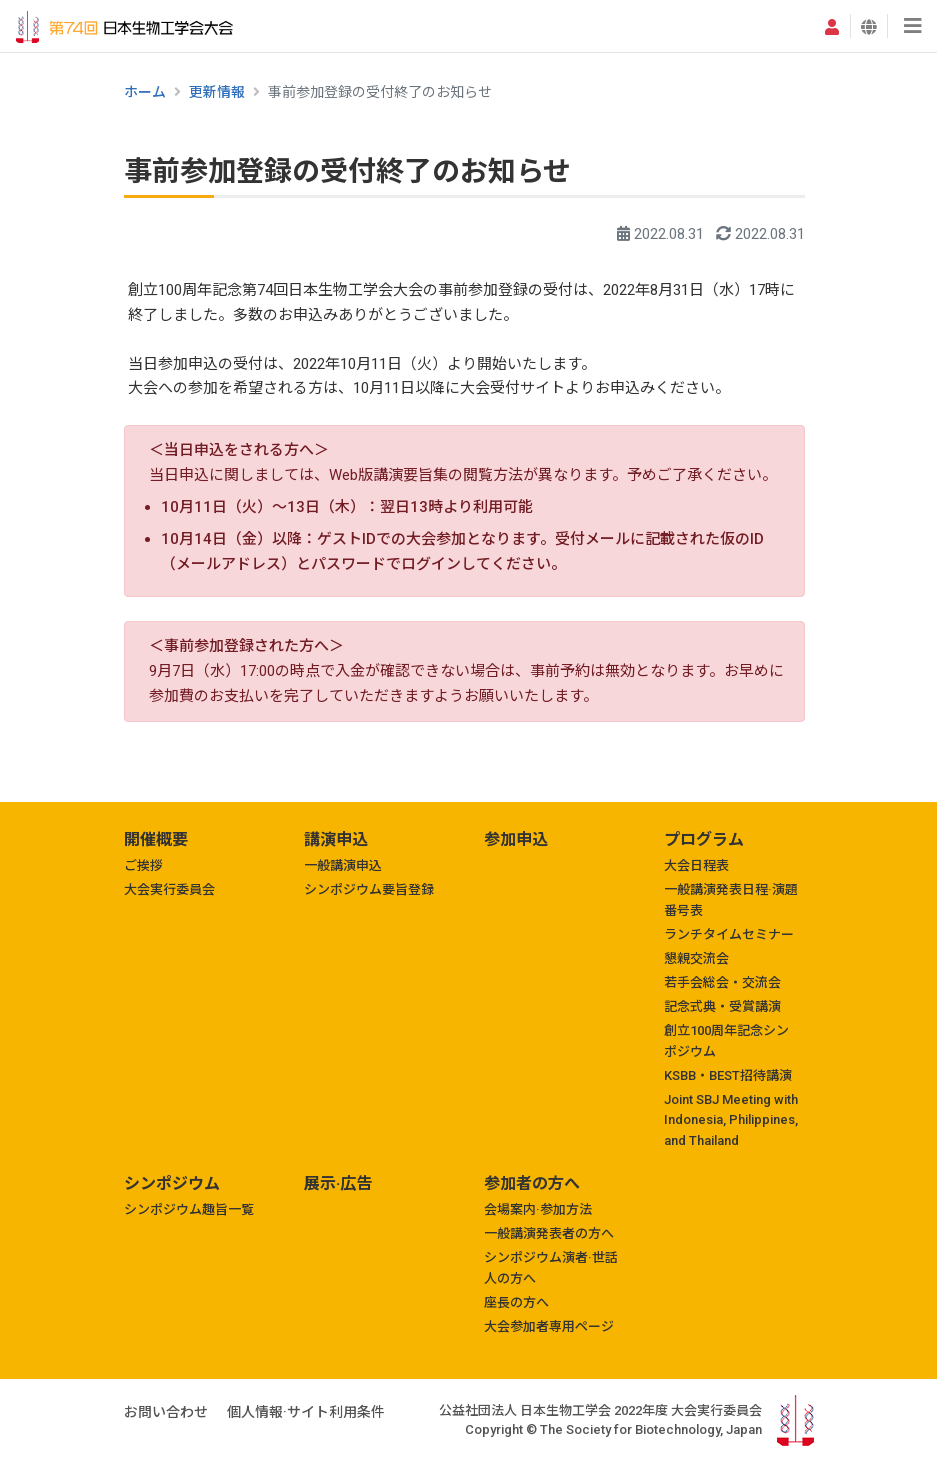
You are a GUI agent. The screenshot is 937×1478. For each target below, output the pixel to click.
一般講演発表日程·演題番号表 (731, 900)
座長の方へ (516, 1302)
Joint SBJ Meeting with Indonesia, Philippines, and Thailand (731, 1120)
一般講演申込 (343, 865)
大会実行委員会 (169, 889)
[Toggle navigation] (912, 26)
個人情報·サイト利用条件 (306, 1412)
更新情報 (217, 92)
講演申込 (336, 839)
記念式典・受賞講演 (722, 1006)
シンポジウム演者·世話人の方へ (551, 1268)
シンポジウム (172, 1183)
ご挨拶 (143, 865)
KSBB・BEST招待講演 (728, 1075)
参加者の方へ (532, 1183)
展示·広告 (338, 1183)
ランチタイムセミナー (729, 934)
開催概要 (156, 839)
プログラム (704, 839)
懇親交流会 (696, 958)
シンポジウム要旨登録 (369, 889)
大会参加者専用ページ (549, 1326)
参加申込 (516, 839)
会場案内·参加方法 (538, 1209)
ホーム (145, 92)
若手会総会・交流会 (722, 982)
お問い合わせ (166, 1412)
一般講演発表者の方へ (549, 1233)
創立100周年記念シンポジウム (726, 1041)
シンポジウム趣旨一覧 (189, 1209)
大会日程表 (696, 865)
